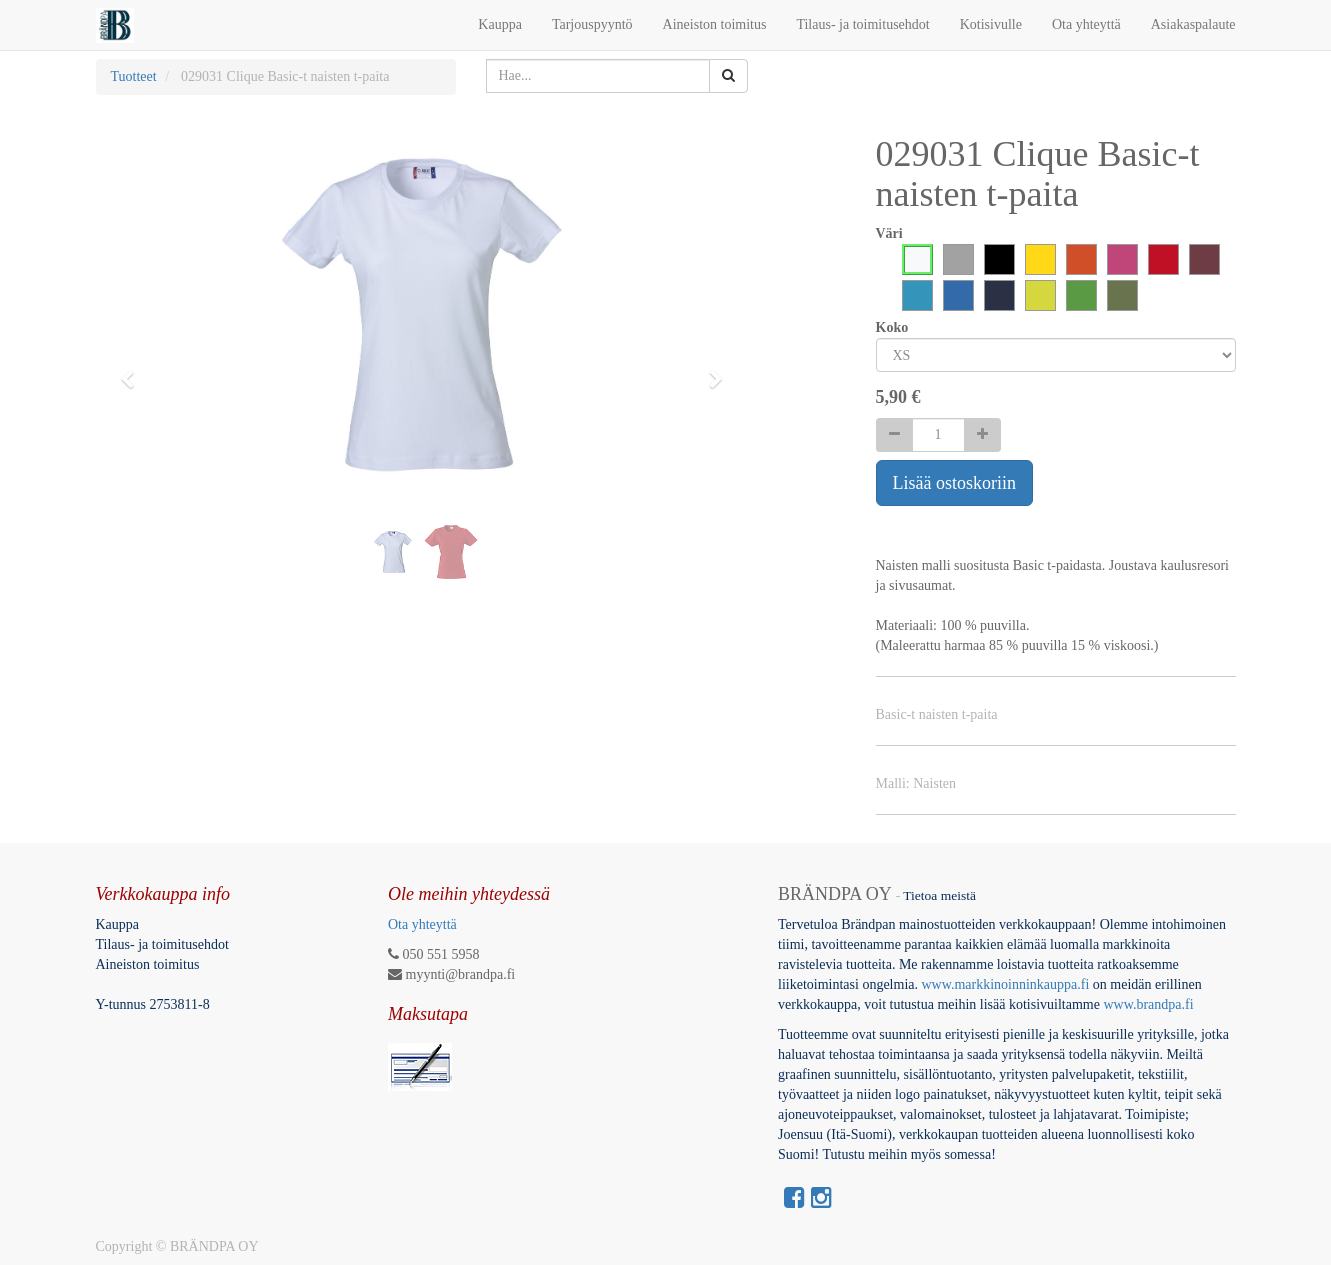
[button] (135, 370)
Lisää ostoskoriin (955, 483)
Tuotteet (134, 76)
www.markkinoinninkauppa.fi (1005, 984)
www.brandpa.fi (1150, 1004)
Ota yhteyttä (422, 924)
